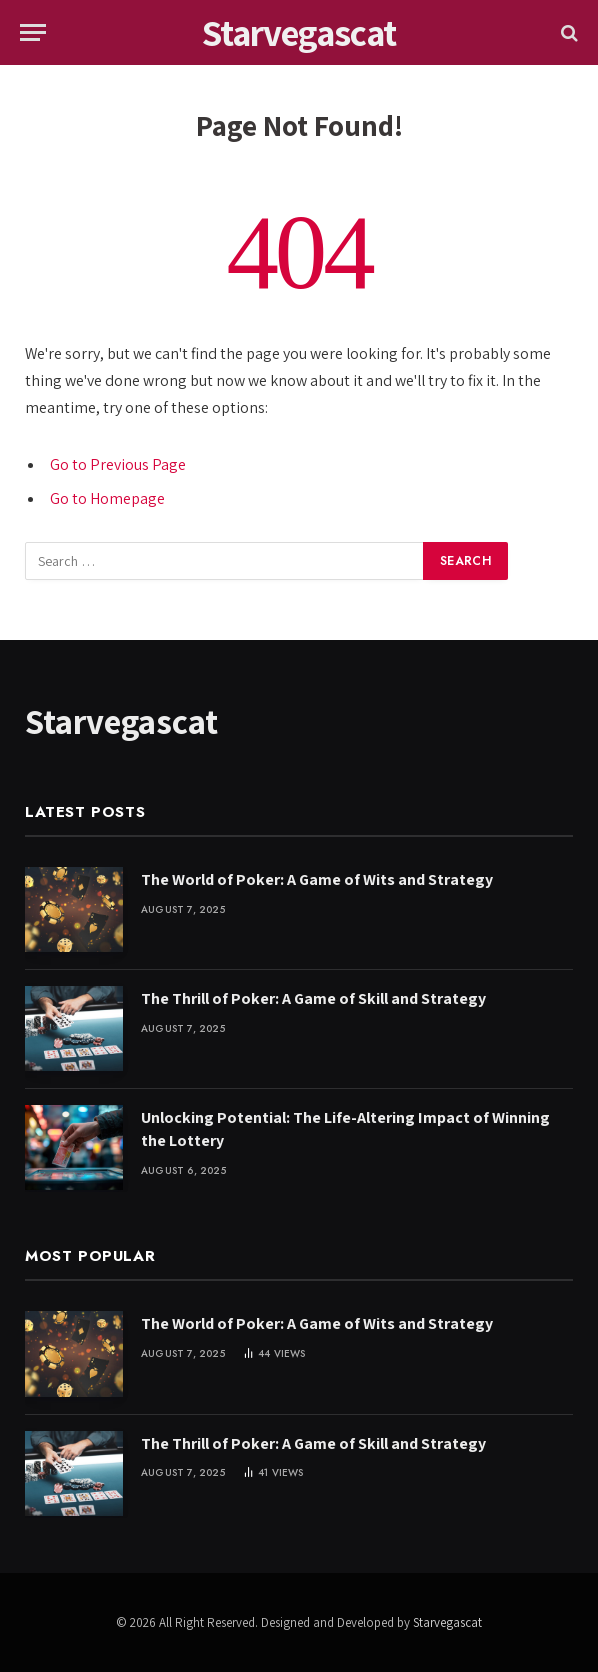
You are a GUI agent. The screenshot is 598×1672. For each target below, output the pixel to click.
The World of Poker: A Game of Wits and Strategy (317, 879)
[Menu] (33, 32)
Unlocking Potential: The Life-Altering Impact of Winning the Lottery (345, 1129)
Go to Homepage (107, 498)
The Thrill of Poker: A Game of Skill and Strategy (313, 998)
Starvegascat (447, 1622)
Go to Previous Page (118, 464)
